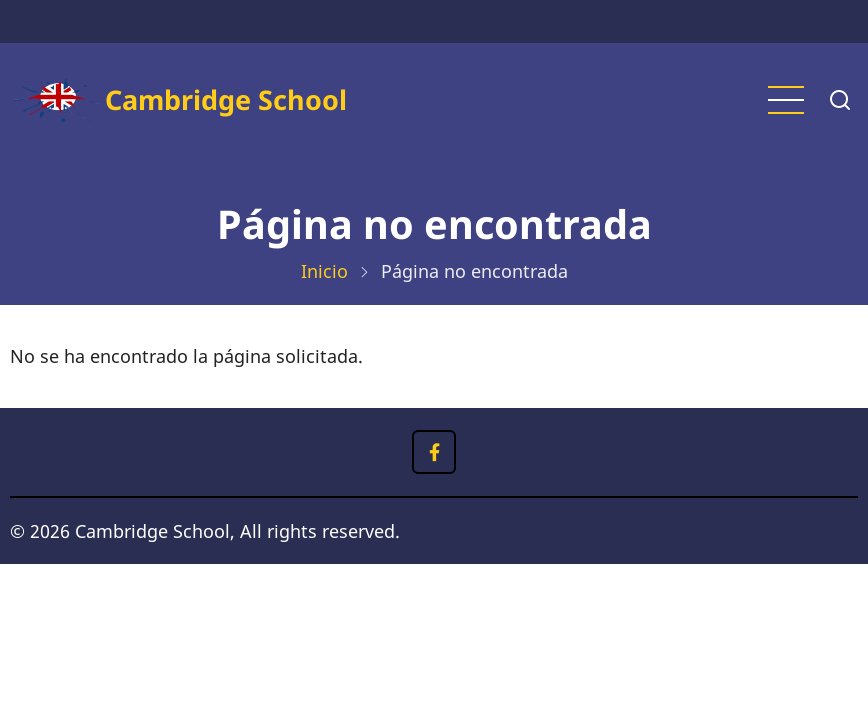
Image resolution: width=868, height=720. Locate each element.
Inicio (324, 271)
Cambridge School (226, 99)
